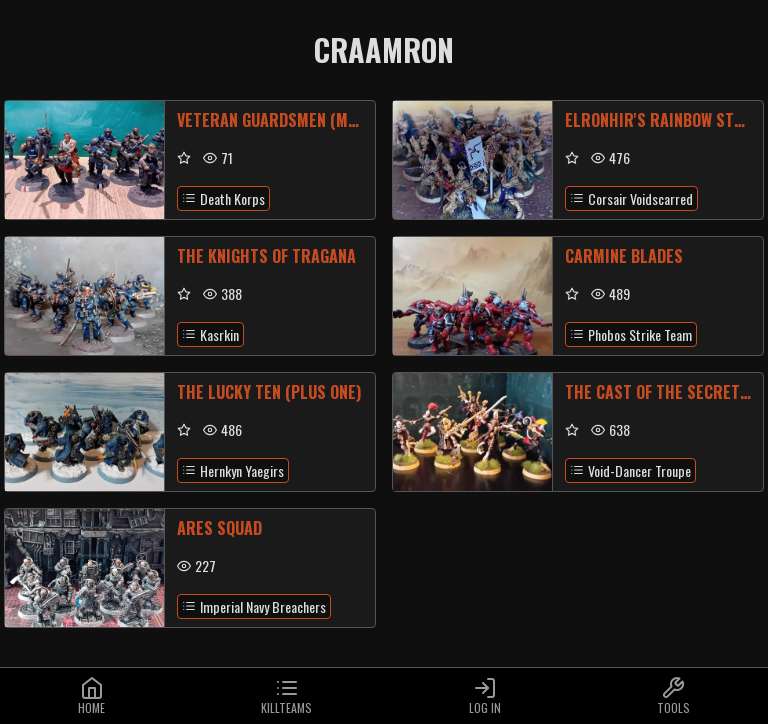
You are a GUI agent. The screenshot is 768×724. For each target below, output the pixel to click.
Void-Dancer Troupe (630, 470)
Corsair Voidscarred (631, 198)
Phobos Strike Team (631, 334)
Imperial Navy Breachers (254, 606)
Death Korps (223, 198)
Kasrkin (210, 334)
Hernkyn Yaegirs (233, 470)
